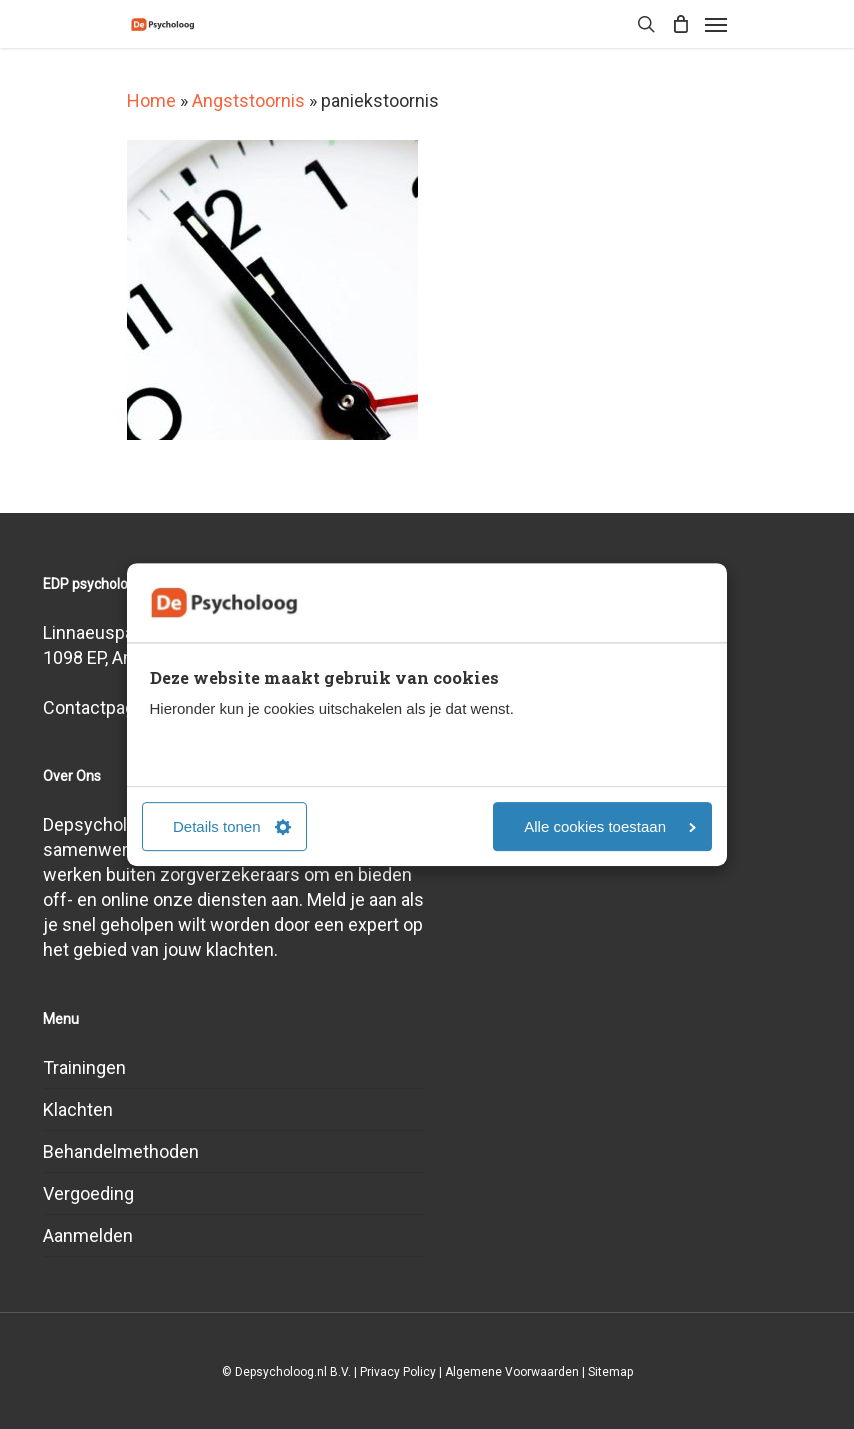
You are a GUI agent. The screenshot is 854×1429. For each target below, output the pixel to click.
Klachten (78, 1109)
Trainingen (84, 1067)
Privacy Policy (398, 1372)
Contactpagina (100, 707)
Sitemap (610, 1372)
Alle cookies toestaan (610, 826)
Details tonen (232, 826)
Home (151, 100)
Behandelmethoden (121, 1151)
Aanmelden (88, 1235)
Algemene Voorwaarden (512, 1372)
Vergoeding (88, 1193)
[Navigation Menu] (716, 24)
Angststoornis (248, 100)
